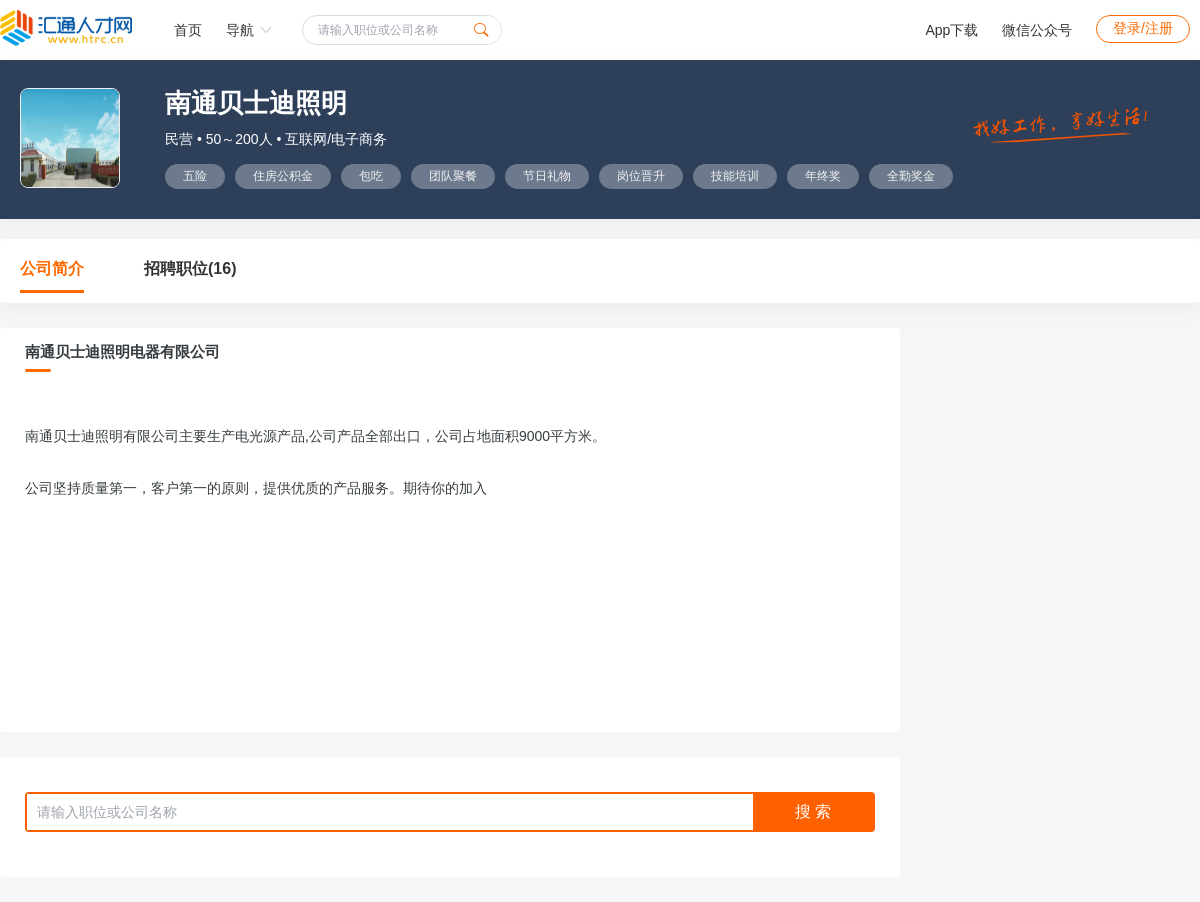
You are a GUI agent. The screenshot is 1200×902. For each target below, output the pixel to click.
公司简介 (52, 268)
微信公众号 (1037, 30)
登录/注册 (1143, 28)
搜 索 (813, 811)
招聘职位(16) (190, 268)
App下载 (951, 30)
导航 (249, 30)
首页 (188, 30)
